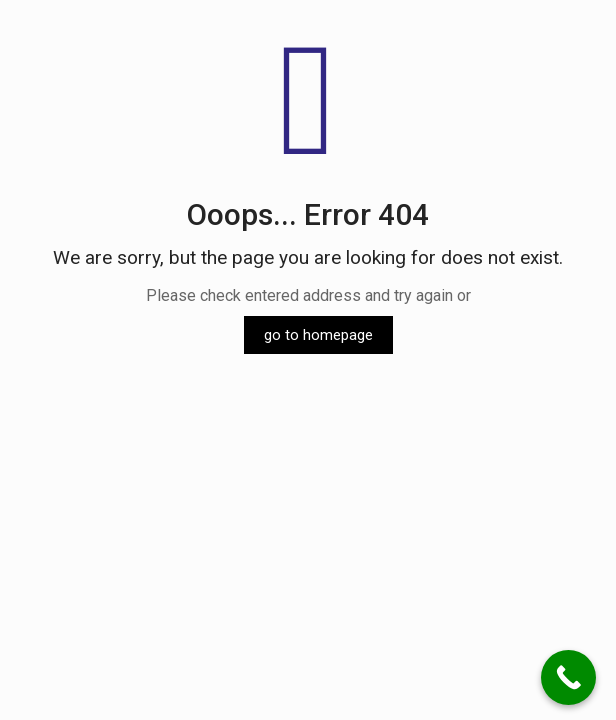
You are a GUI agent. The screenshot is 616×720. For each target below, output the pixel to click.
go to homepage (318, 335)
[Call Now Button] (568, 677)
